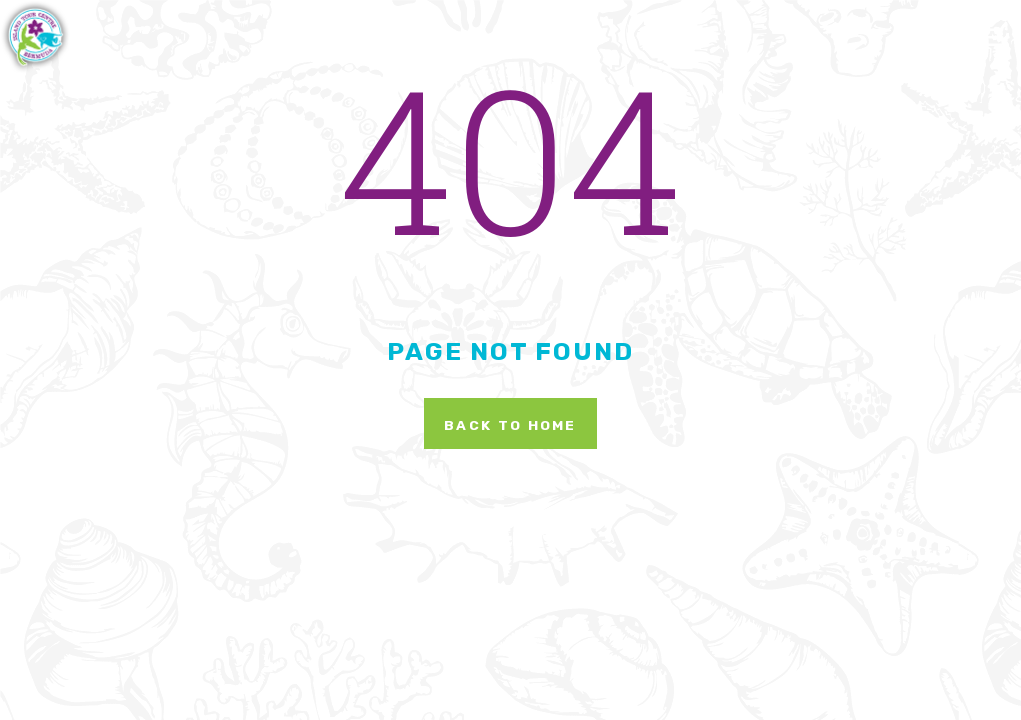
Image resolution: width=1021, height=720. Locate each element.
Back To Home (510, 425)
